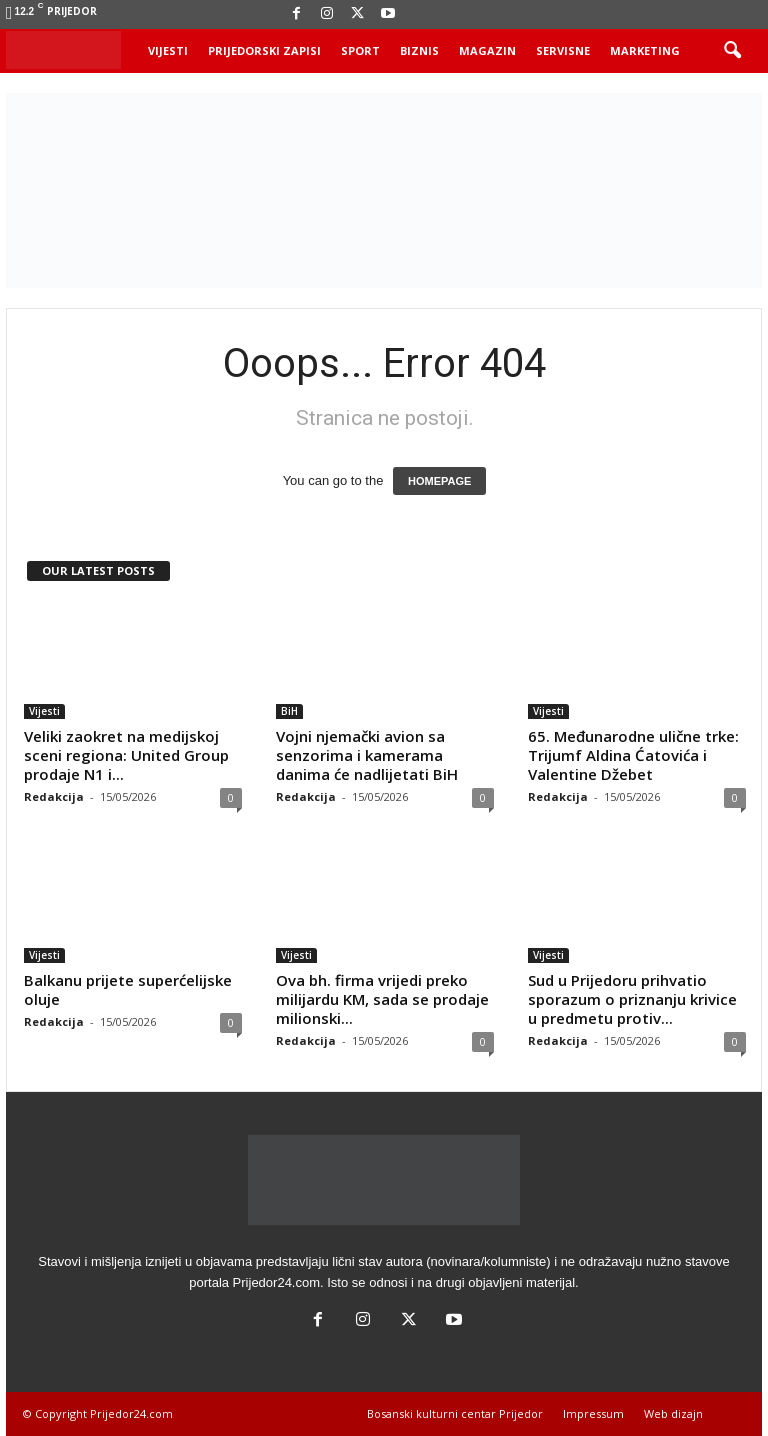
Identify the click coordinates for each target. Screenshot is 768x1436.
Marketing (645, 50)
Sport (360, 50)
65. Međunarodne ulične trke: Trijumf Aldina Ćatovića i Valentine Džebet (633, 755)
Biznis (419, 50)
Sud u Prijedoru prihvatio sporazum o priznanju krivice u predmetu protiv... (632, 999)
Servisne (563, 50)
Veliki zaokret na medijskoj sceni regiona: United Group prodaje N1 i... (126, 755)
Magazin (487, 50)
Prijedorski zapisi (264, 50)
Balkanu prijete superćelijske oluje (128, 989)
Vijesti (168, 50)
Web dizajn (673, 1413)
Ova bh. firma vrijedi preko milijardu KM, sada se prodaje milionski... (382, 999)
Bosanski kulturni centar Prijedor (455, 1413)
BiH (289, 711)
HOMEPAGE (439, 481)
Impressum (593, 1413)
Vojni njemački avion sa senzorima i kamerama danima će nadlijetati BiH (367, 755)
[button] (732, 51)
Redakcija (54, 796)
